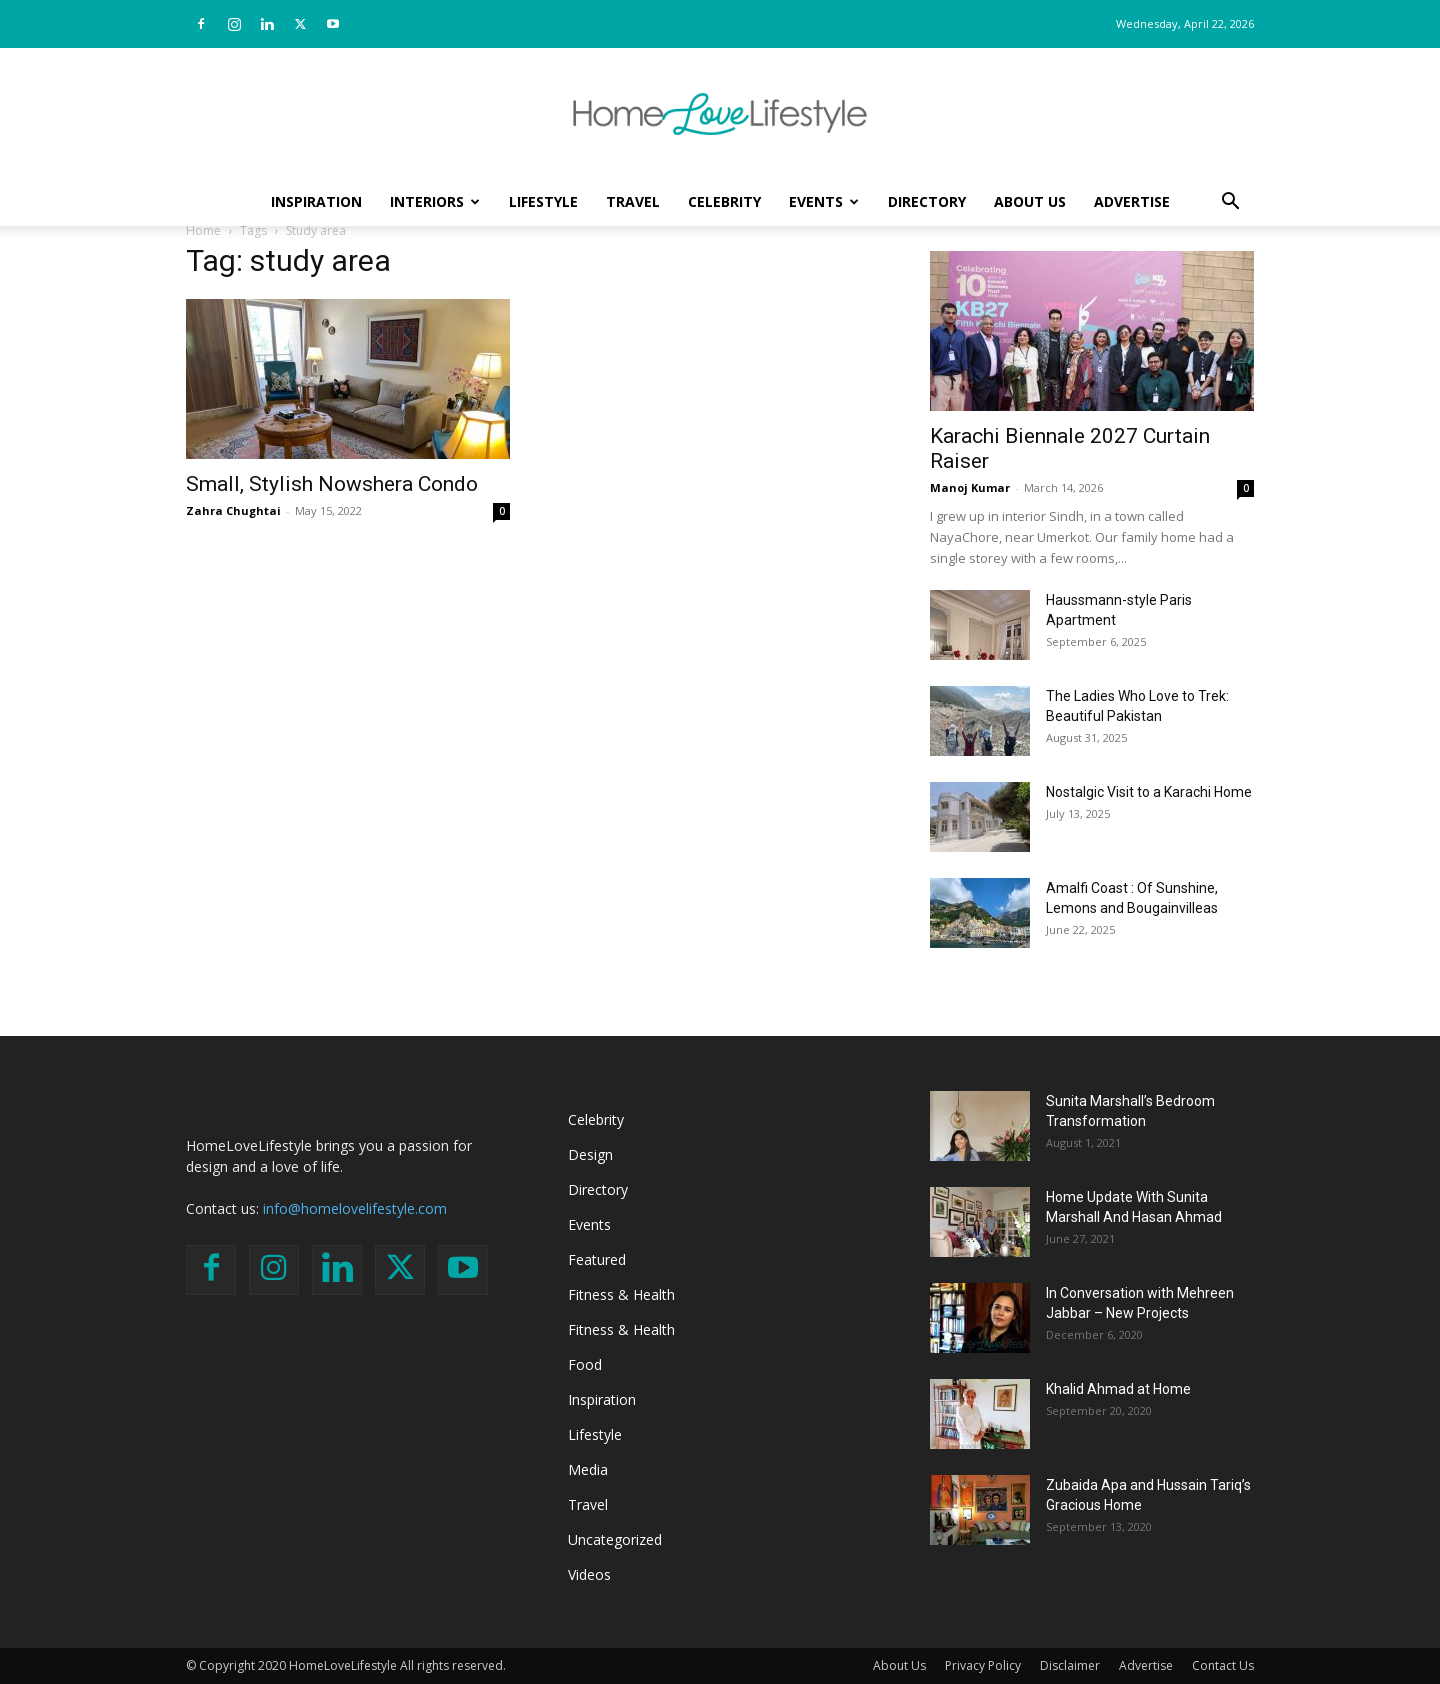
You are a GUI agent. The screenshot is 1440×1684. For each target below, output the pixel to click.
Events (824, 201)
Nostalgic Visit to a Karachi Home (1149, 792)
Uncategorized (615, 1539)
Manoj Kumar (970, 487)
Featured (597, 1259)
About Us (1030, 201)
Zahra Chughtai (233, 510)
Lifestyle (543, 201)
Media (588, 1469)
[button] (1230, 203)
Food (585, 1364)
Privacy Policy (983, 1665)
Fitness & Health (621, 1294)
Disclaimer (1070, 1665)
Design (590, 1154)
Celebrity (724, 201)
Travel (633, 201)
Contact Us (1223, 1665)
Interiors (435, 201)
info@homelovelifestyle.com (355, 1208)
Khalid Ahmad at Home (1118, 1389)
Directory (927, 201)
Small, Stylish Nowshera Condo (332, 484)
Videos (589, 1574)
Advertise (1132, 201)
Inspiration (316, 201)
